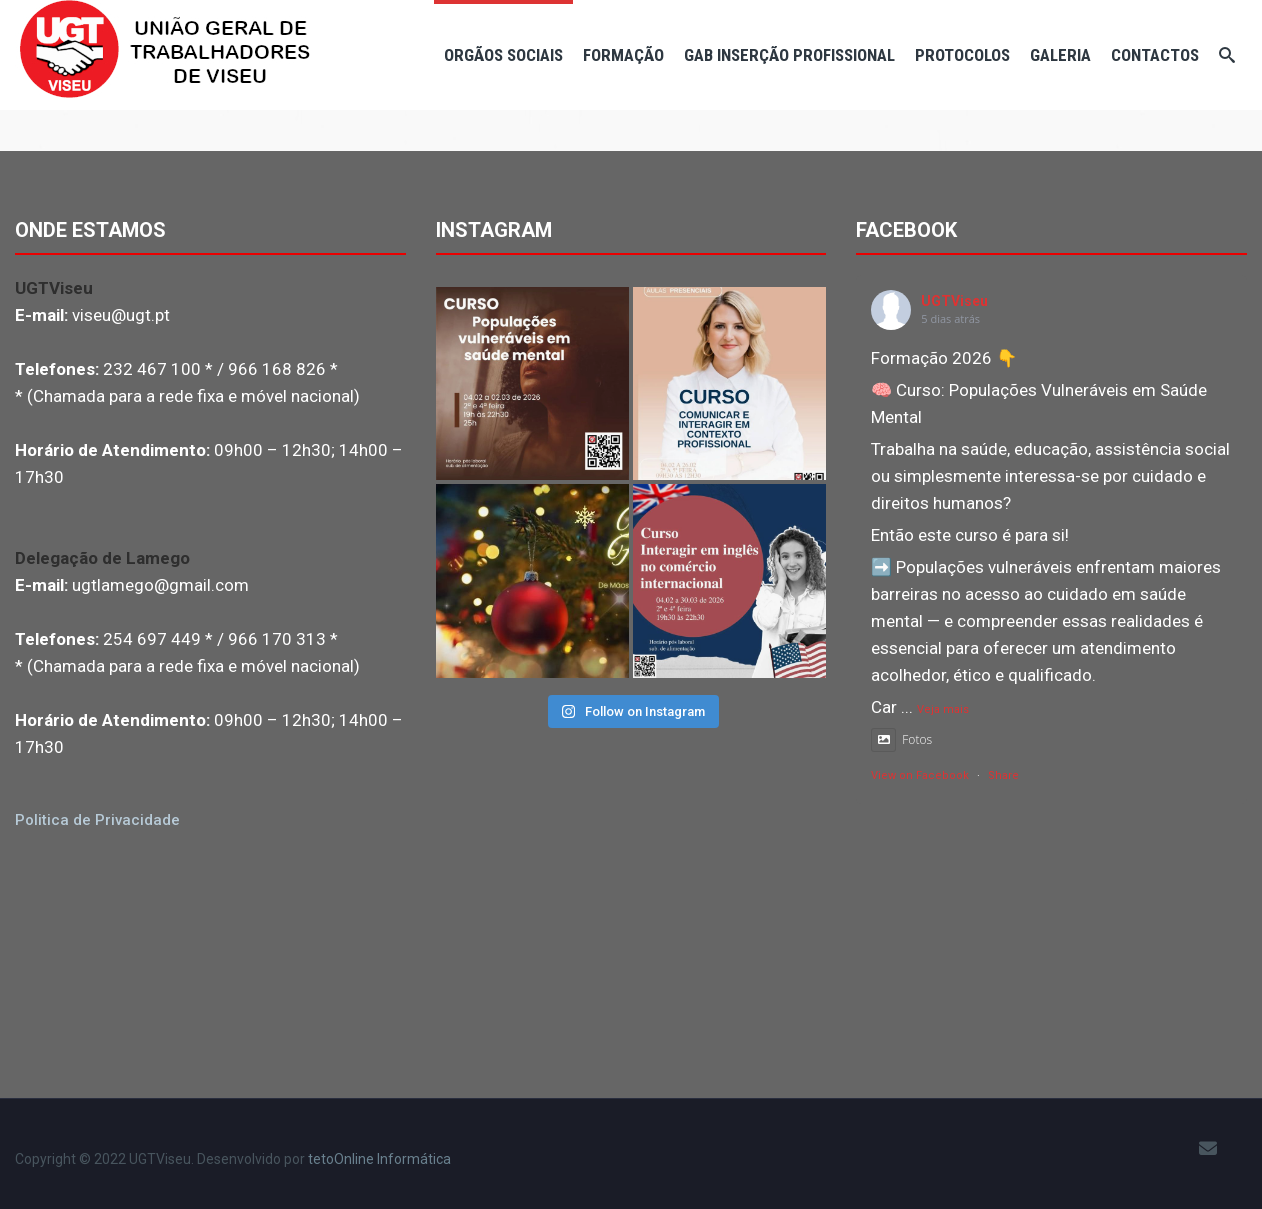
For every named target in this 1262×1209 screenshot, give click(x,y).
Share (1003, 775)
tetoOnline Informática (379, 1159)
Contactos (1155, 55)
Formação (623, 55)
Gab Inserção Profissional (789, 55)
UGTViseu (954, 301)
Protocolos (962, 55)
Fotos (901, 739)
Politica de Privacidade (97, 820)
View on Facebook (920, 775)
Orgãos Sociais (503, 55)
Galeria (1060, 55)
